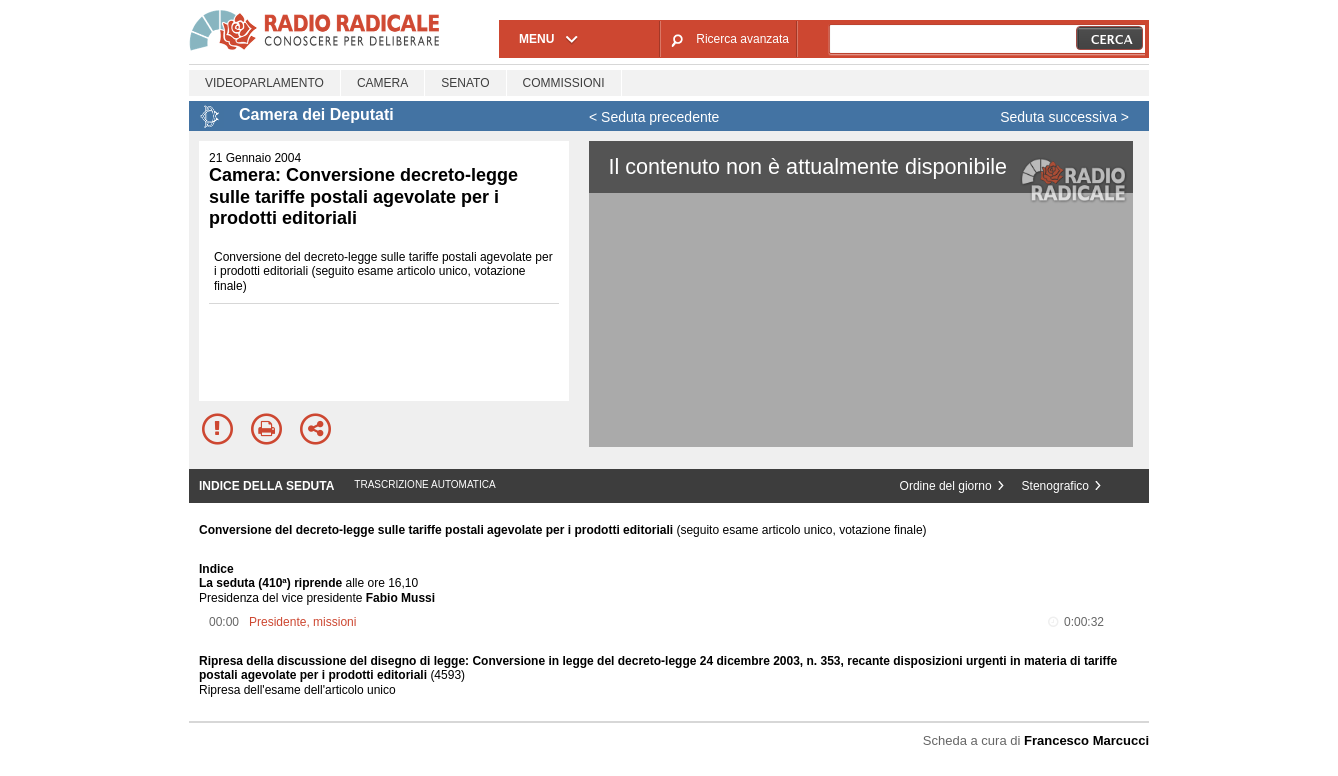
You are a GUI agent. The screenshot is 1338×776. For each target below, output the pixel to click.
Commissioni (564, 83)
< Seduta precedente (654, 117)
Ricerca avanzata (742, 39)
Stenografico (1055, 486)
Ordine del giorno (946, 486)
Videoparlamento (264, 83)
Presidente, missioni (302, 622)
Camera (382, 83)
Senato (465, 83)
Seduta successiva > (1064, 117)
